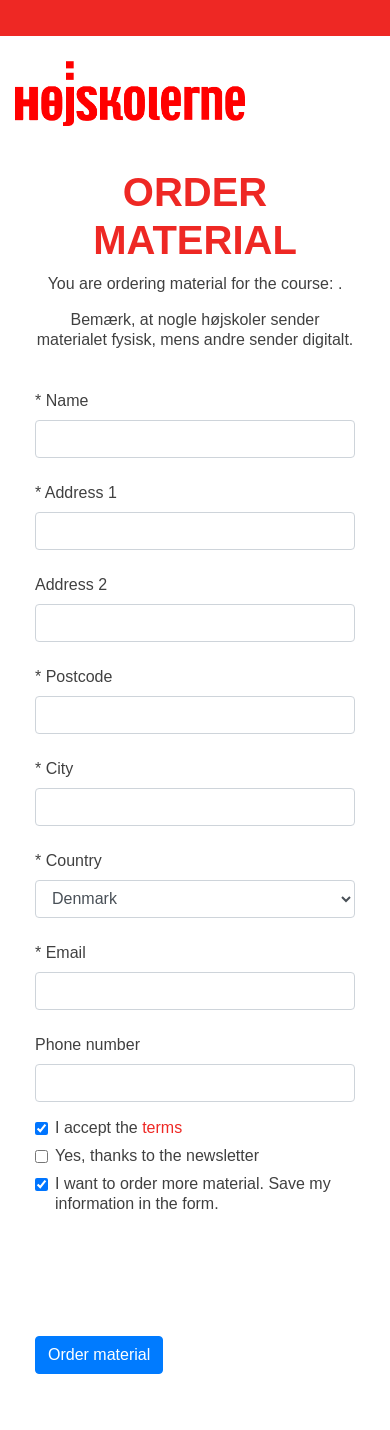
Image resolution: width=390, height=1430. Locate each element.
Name (61, 400)
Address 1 (76, 492)
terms (162, 1127)
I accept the (108, 1127)
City (54, 768)
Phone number (87, 1044)
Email (60, 952)
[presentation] (187, 1277)
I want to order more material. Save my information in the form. (183, 1193)
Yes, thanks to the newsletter (147, 1155)
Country (68, 860)
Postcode (73, 676)
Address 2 (71, 584)
